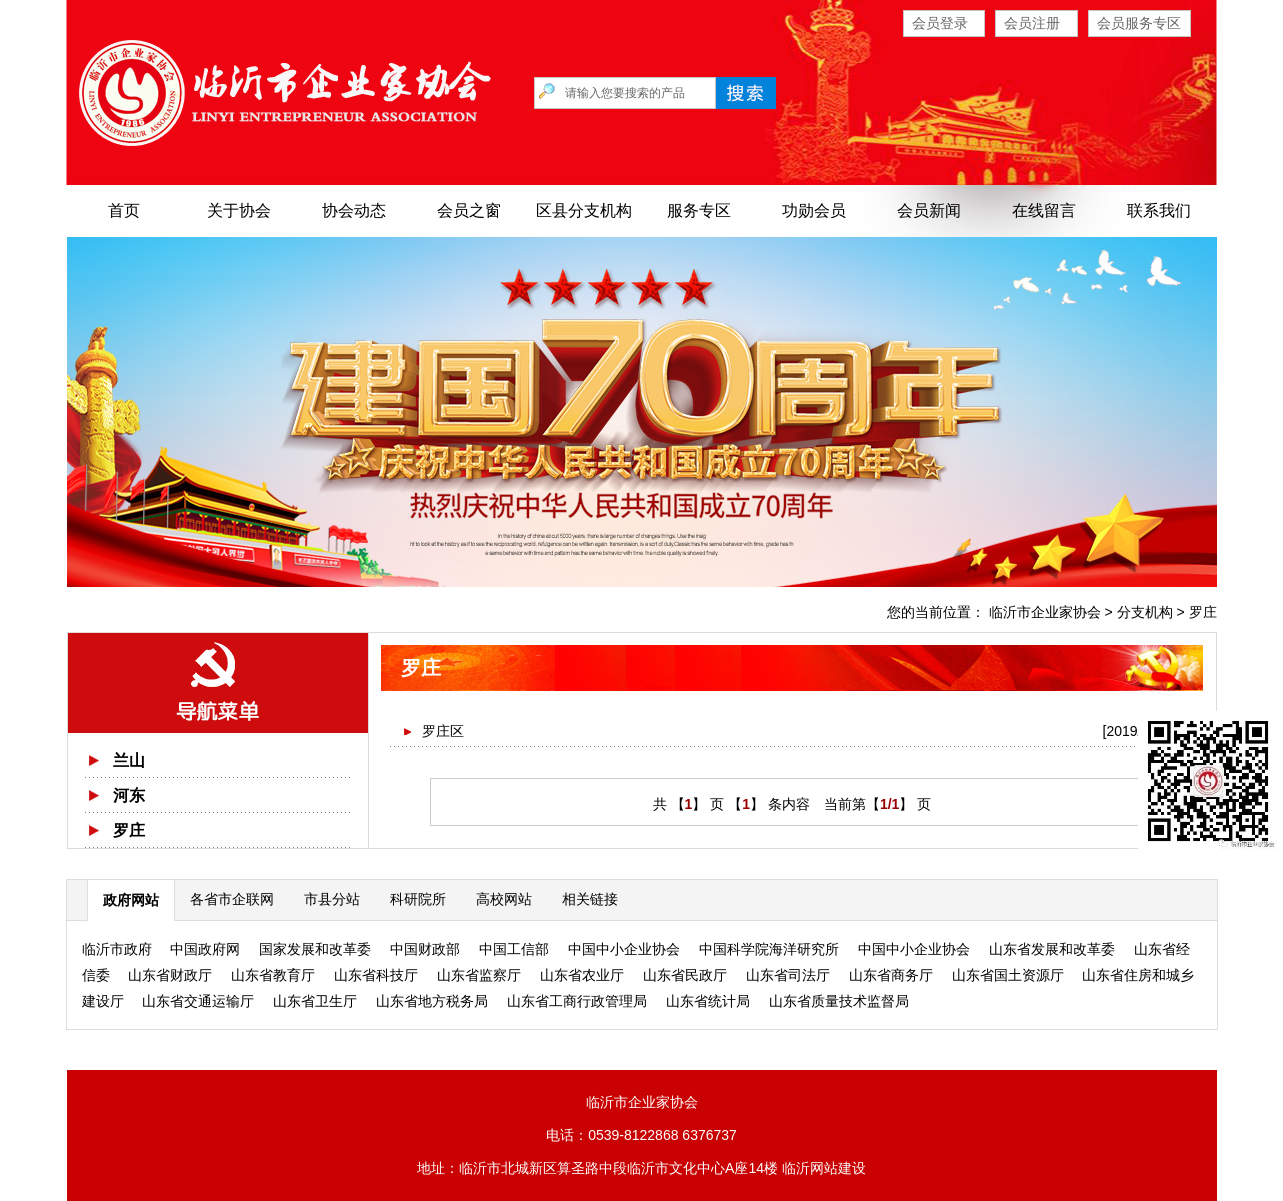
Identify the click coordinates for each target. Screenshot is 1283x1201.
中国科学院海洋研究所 (769, 949)
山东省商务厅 (891, 975)
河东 (129, 795)
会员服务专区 (1139, 23)
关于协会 (239, 210)
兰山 (129, 760)
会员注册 (1032, 23)
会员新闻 (929, 210)
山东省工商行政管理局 (577, 1001)
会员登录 (940, 23)
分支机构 (1145, 612)
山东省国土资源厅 (1008, 975)
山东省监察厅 (479, 975)
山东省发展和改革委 (1052, 949)
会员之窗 (469, 210)
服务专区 (699, 210)
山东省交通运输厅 (198, 1001)
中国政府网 (205, 949)
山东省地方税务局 (432, 1001)
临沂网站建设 (824, 1168)
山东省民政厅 (685, 975)
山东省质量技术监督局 (839, 1001)
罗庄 (1203, 612)
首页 (124, 210)
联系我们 (1159, 210)
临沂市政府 (117, 949)
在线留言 (1044, 210)
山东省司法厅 (788, 975)
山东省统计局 (708, 1001)
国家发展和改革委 (315, 949)
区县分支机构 (584, 210)
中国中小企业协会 (624, 949)
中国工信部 (514, 949)
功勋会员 (814, 210)
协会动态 (354, 210)
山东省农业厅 (582, 975)
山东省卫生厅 (315, 1001)
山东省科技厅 (376, 975)
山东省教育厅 (273, 975)
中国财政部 (425, 949)
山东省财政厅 (170, 975)
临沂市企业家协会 (1045, 612)
